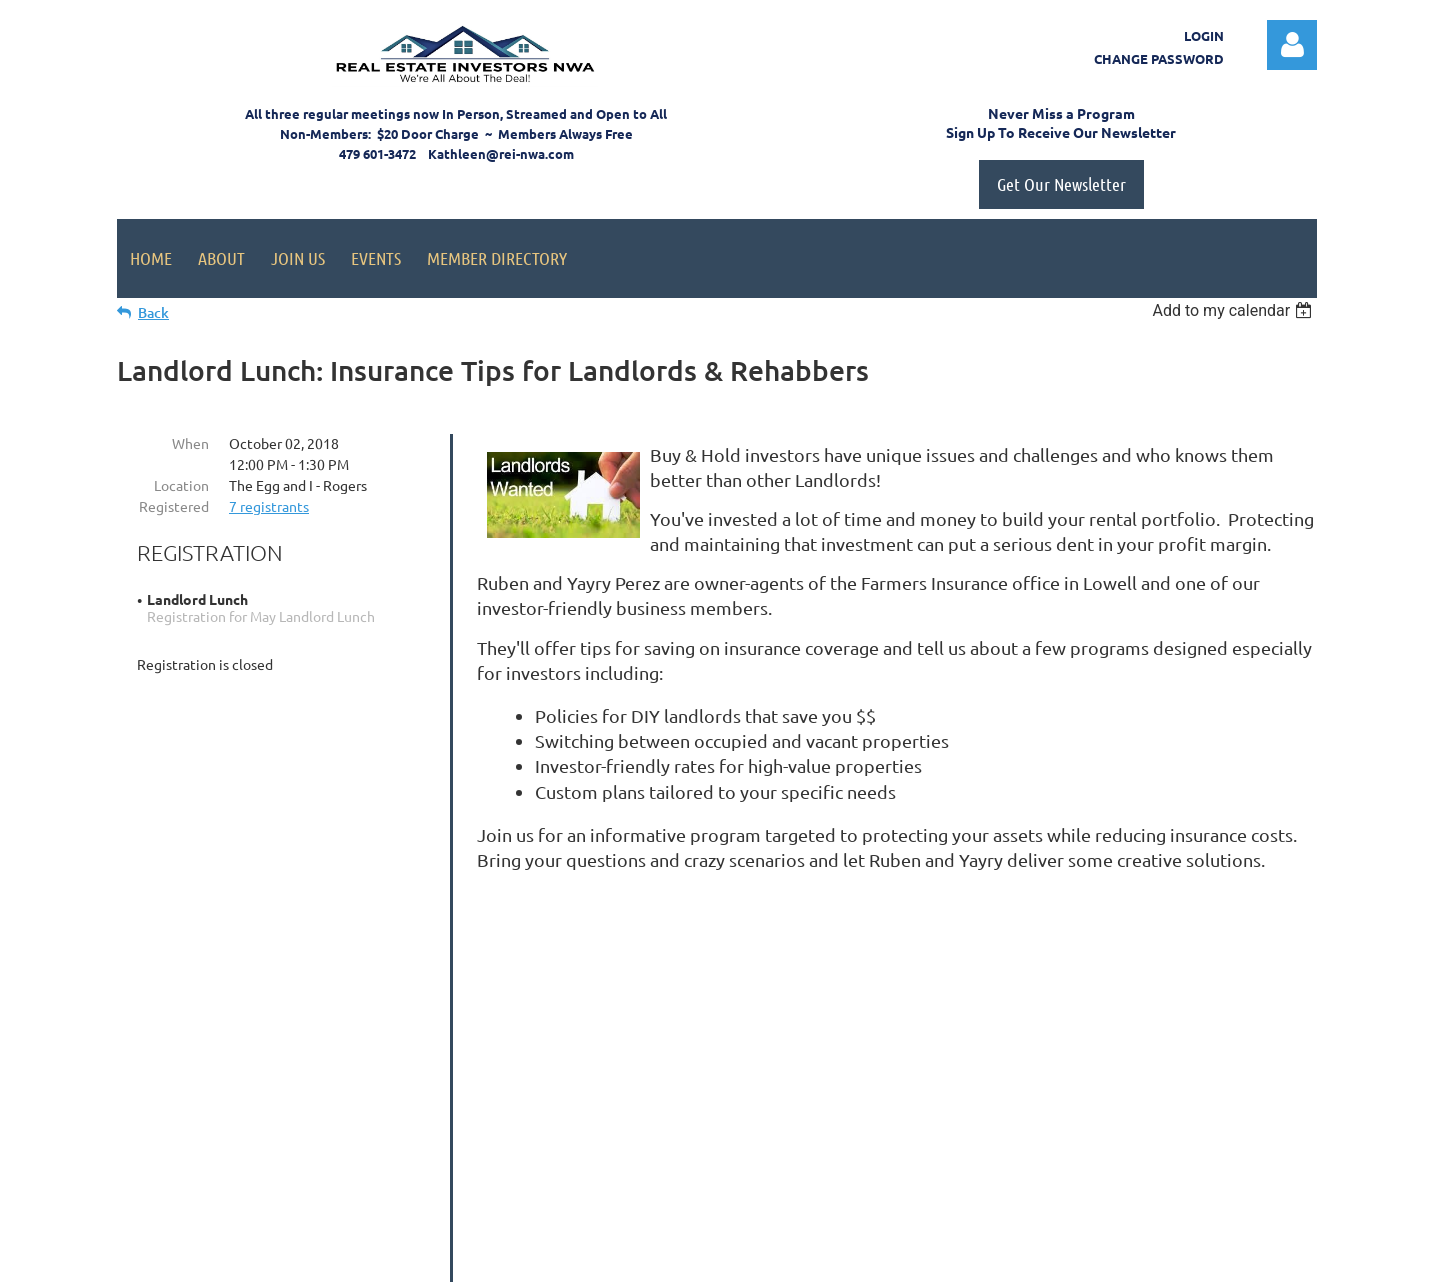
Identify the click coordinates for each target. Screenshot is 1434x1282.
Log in (1292, 45)
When (190, 443)
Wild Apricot (1078, 1257)
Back (153, 312)
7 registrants (269, 506)
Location (181, 485)
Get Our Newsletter (1061, 184)
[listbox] (1234, 310)
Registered (174, 506)
